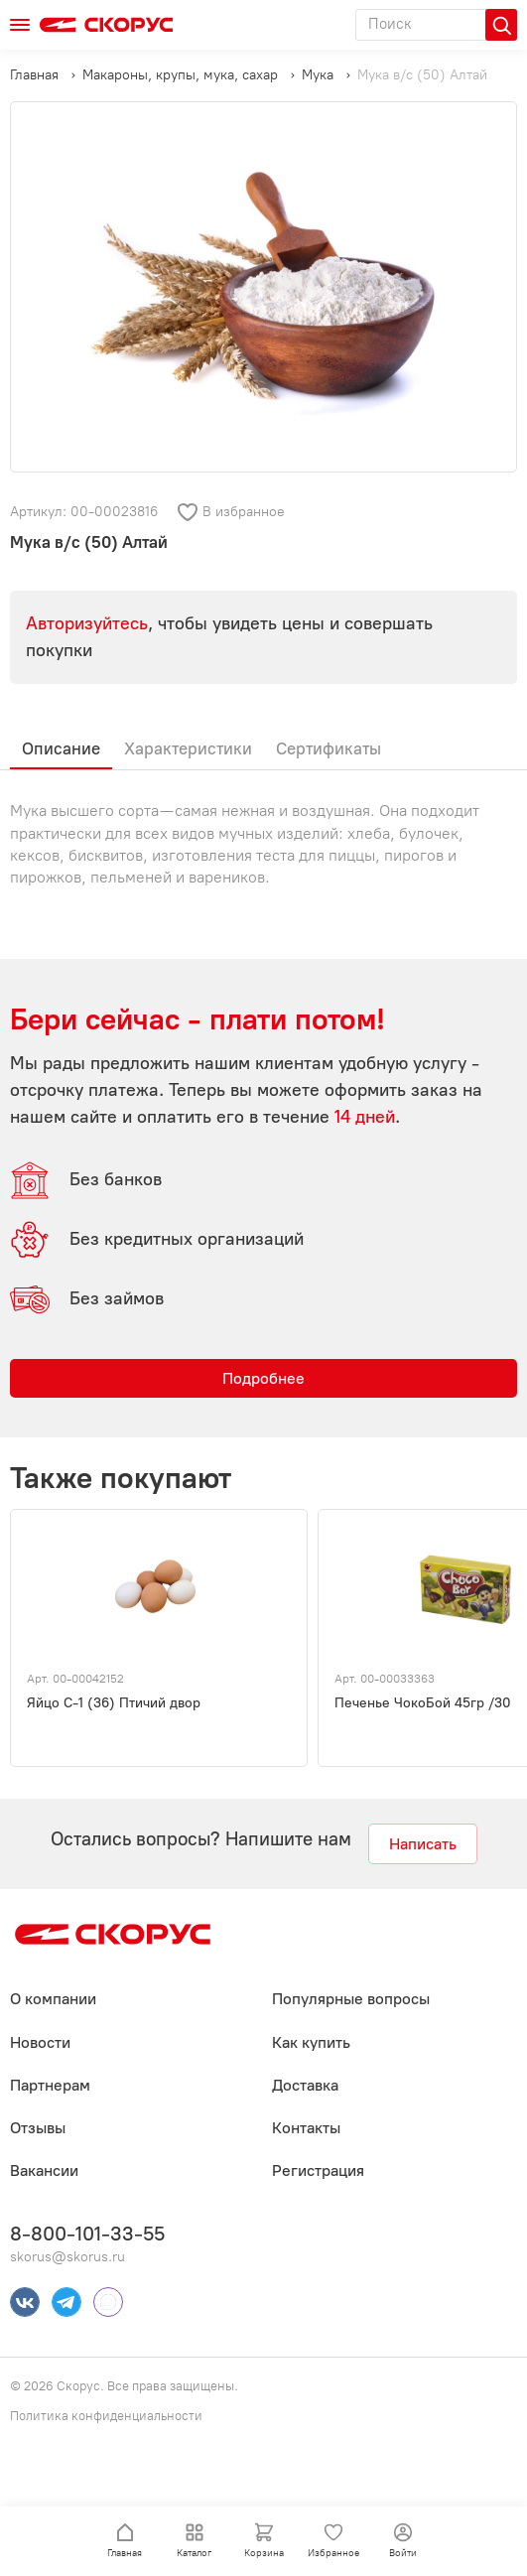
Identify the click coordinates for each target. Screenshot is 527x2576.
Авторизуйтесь (87, 623)
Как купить (311, 2042)
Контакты (306, 2127)
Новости (40, 2042)
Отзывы (38, 2127)
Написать (423, 1843)
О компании (53, 1998)
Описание (61, 748)
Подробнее (263, 1378)
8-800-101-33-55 (87, 2233)
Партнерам (50, 2085)
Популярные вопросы (351, 1998)
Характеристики (188, 748)
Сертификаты (328, 748)
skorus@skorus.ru (67, 2256)
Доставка (305, 2085)
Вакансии (44, 2170)
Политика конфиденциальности (106, 2415)
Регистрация (318, 2170)
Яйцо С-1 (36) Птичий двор (113, 1703)
